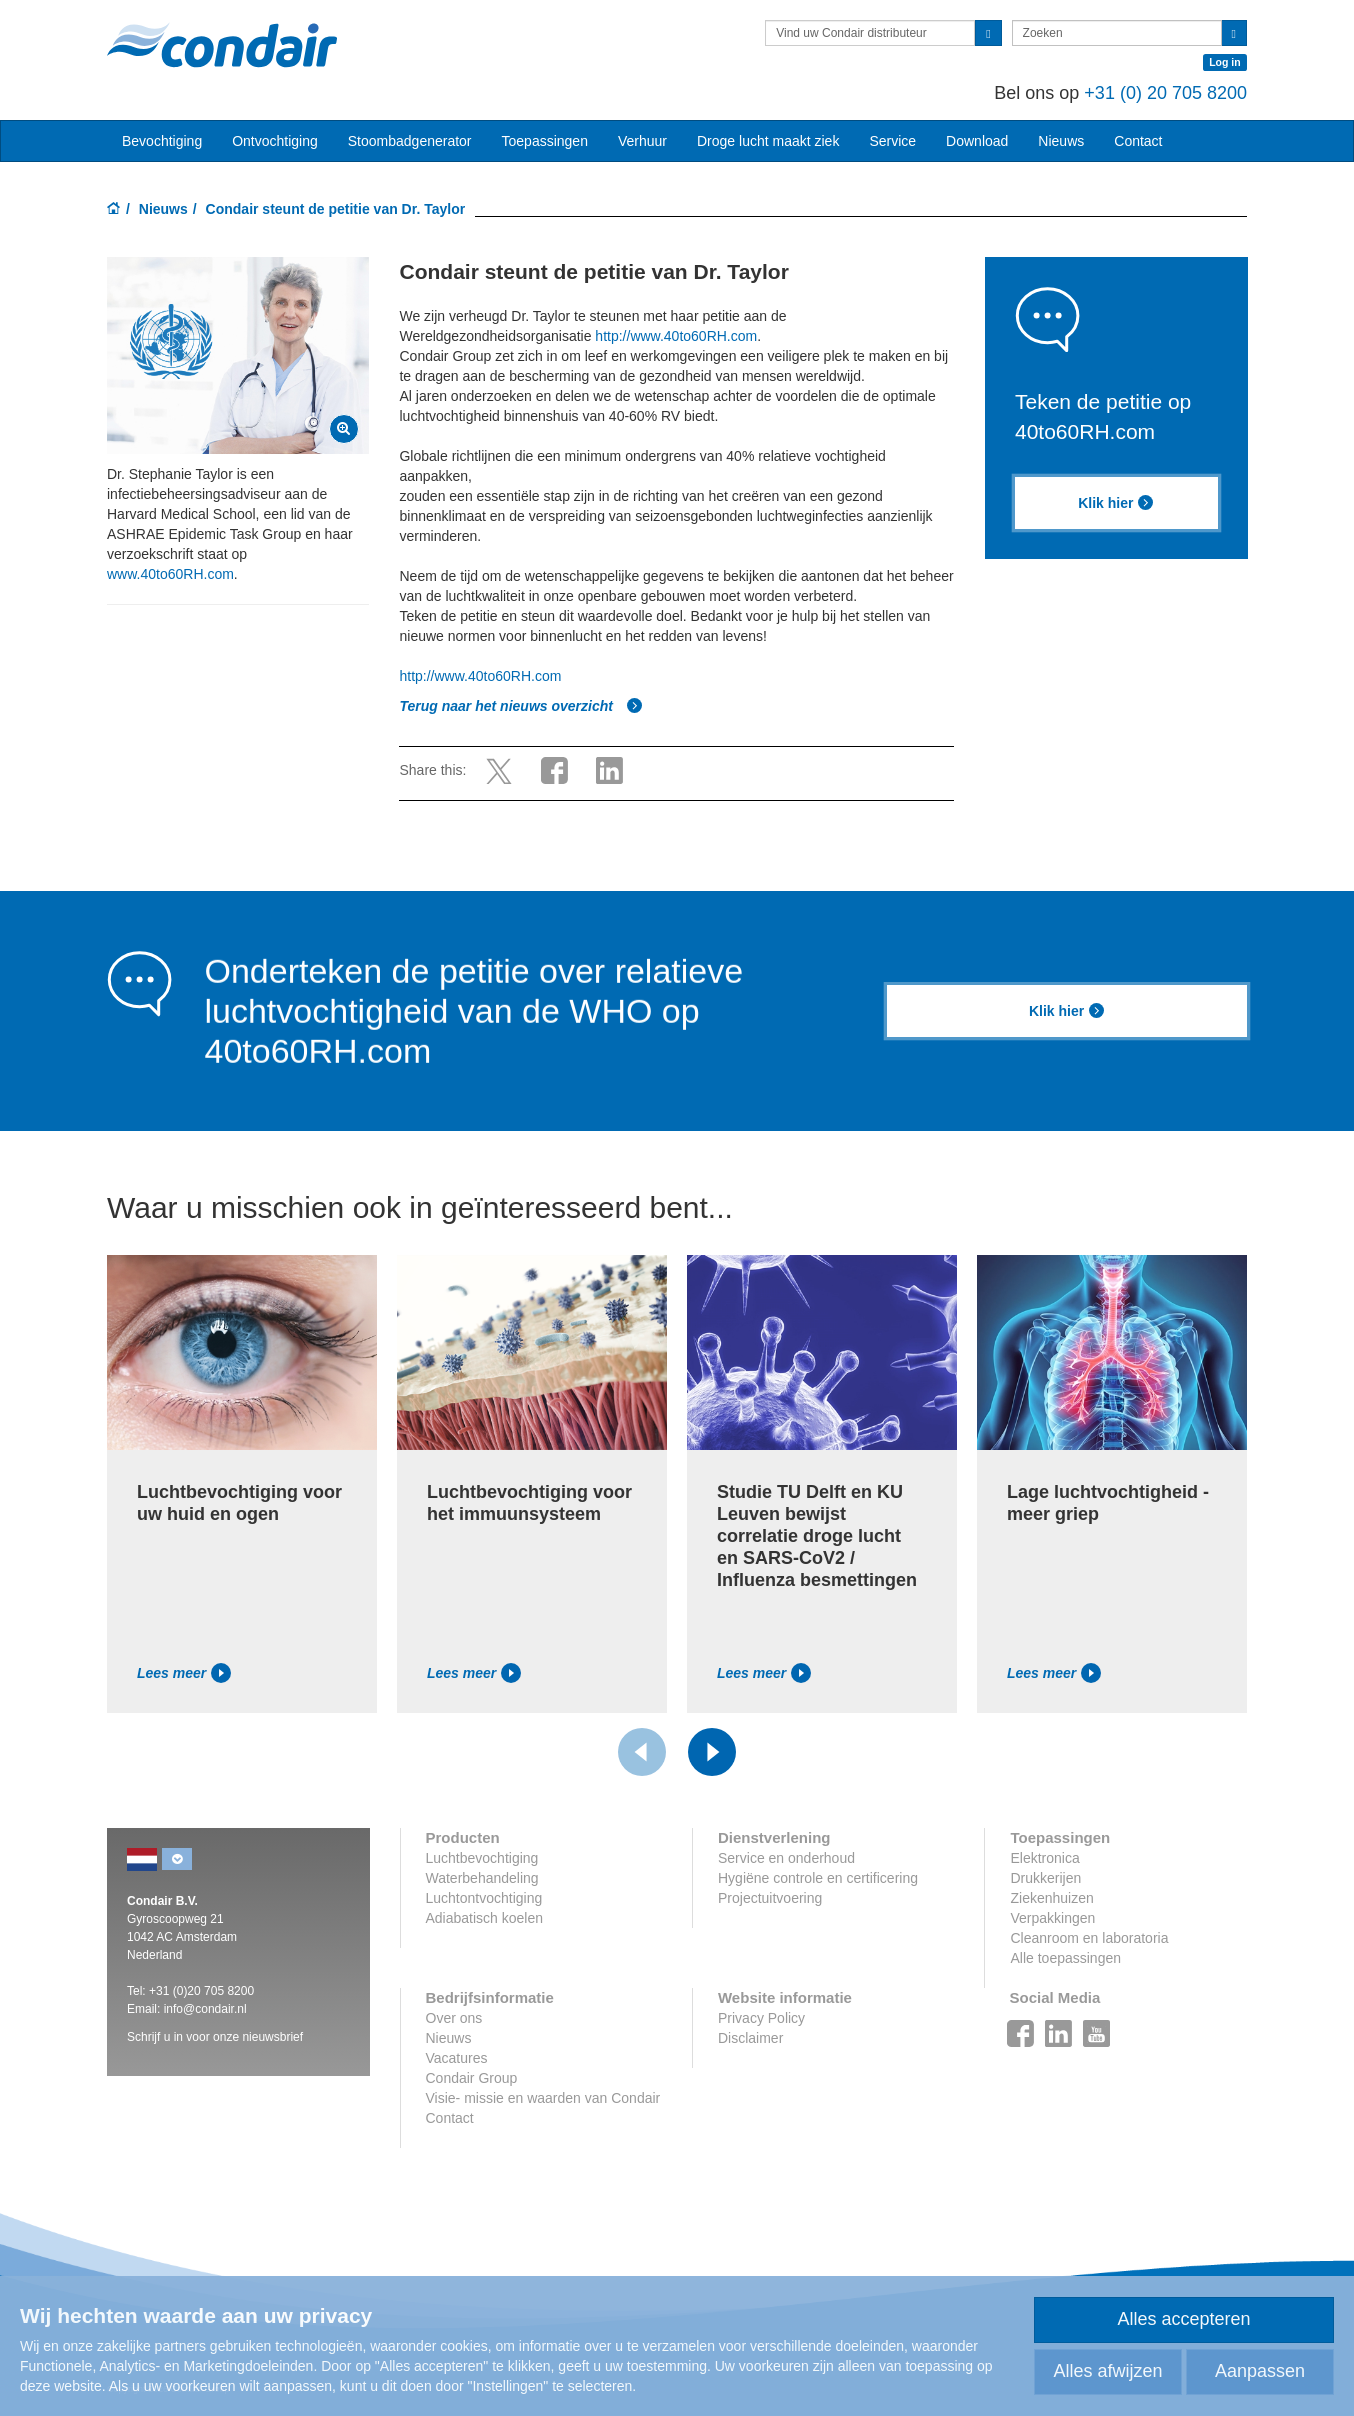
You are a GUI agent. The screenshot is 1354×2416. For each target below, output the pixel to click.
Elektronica (1044, 1858)
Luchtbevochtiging (482, 1858)
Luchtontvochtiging (484, 1898)
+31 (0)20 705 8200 (201, 1991)
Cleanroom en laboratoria (1089, 1938)
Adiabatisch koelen (485, 1918)
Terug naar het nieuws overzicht (520, 706)
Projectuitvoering (770, 1898)
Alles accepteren (1183, 2319)
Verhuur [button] (642, 141)
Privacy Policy (761, 2018)
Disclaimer (750, 2038)
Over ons (454, 2018)
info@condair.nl (205, 2009)
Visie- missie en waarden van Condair (543, 2098)
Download (977, 141)
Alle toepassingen (1065, 1958)
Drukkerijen (1045, 1878)
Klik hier (1116, 503)
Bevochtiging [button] (162, 141)
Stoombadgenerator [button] (410, 141)
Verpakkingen (1052, 1918)
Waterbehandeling (482, 1878)
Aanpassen (1260, 2371)
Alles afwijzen (1107, 2371)
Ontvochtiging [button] (275, 141)
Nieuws (163, 209)
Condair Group (472, 2078)
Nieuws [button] (1061, 141)
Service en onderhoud (786, 1858)
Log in (1225, 62)
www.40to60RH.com (170, 574)
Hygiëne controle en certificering (818, 1878)
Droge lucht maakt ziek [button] (768, 141)
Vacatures (457, 2058)
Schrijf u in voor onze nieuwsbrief (215, 2037)
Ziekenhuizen (1051, 1898)
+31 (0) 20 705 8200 (1165, 93)
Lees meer (184, 1673)
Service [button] (892, 141)
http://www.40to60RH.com (676, 336)
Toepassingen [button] (545, 141)
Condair (222, 45)
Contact (1138, 141)
